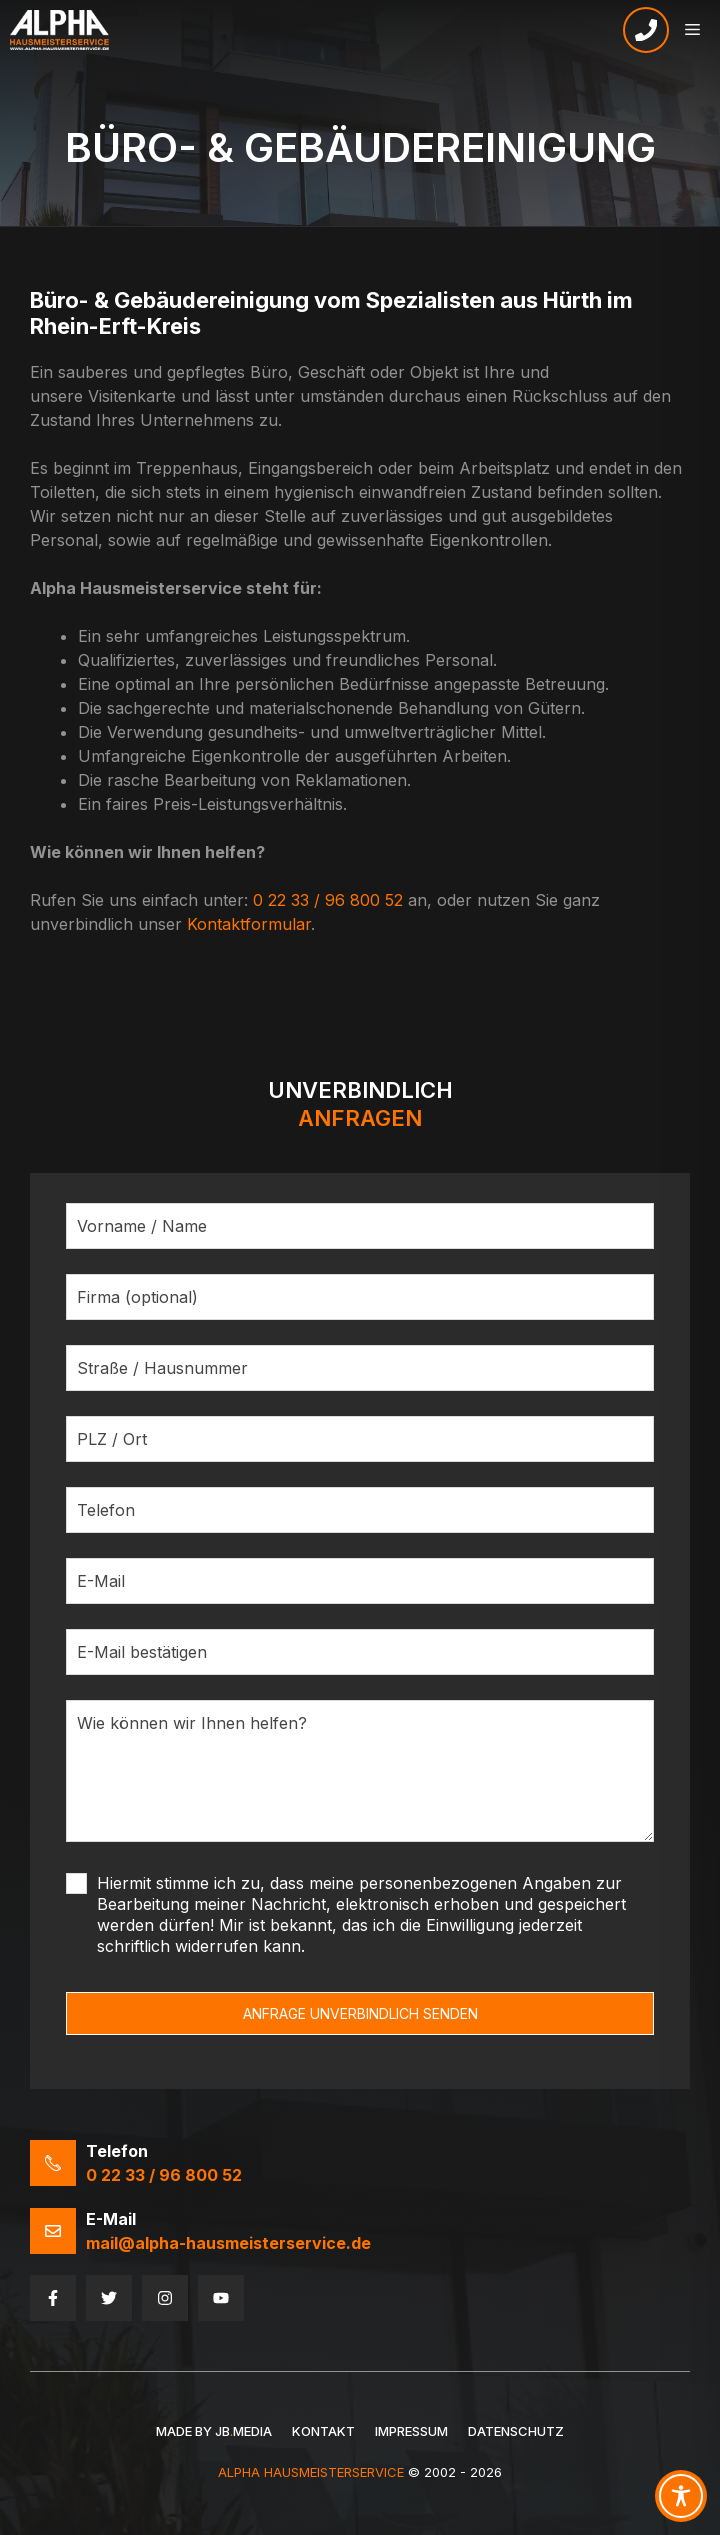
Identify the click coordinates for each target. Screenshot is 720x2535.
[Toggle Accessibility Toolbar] (681, 2496)
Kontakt (323, 2431)
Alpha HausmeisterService (311, 2472)
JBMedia (243, 2431)
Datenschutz (516, 2431)
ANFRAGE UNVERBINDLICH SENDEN (360, 2013)
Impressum (411, 2431)
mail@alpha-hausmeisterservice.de (228, 2243)
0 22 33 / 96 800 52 (328, 900)
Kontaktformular (249, 924)
